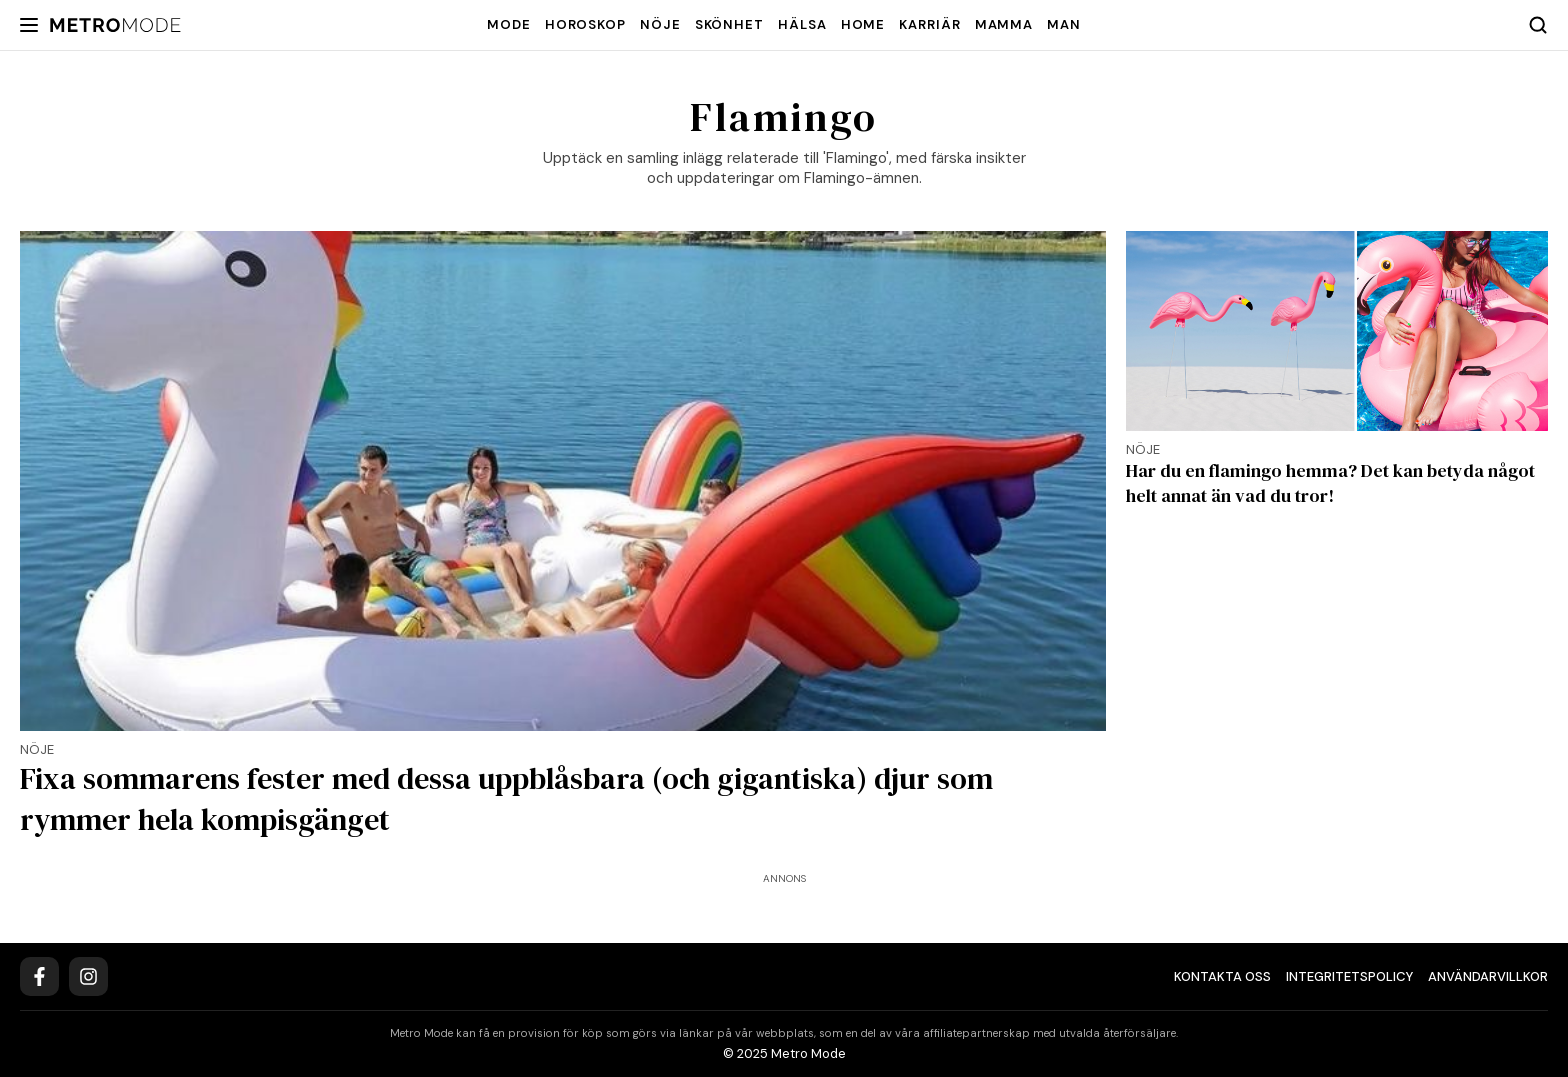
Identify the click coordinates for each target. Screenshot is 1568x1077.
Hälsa (802, 24)
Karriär (929, 24)
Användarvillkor (1488, 976)
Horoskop (585, 24)
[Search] (1538, 25)
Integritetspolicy (1349, 976)
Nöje (660, 24)
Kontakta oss (1222, 976)
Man (1064, 24)
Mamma (1004, 24)
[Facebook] (39, 976)
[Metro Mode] (115, 25)
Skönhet (729, 24)
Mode (509, 24)
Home (863, 24)
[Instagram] (88, 976)
